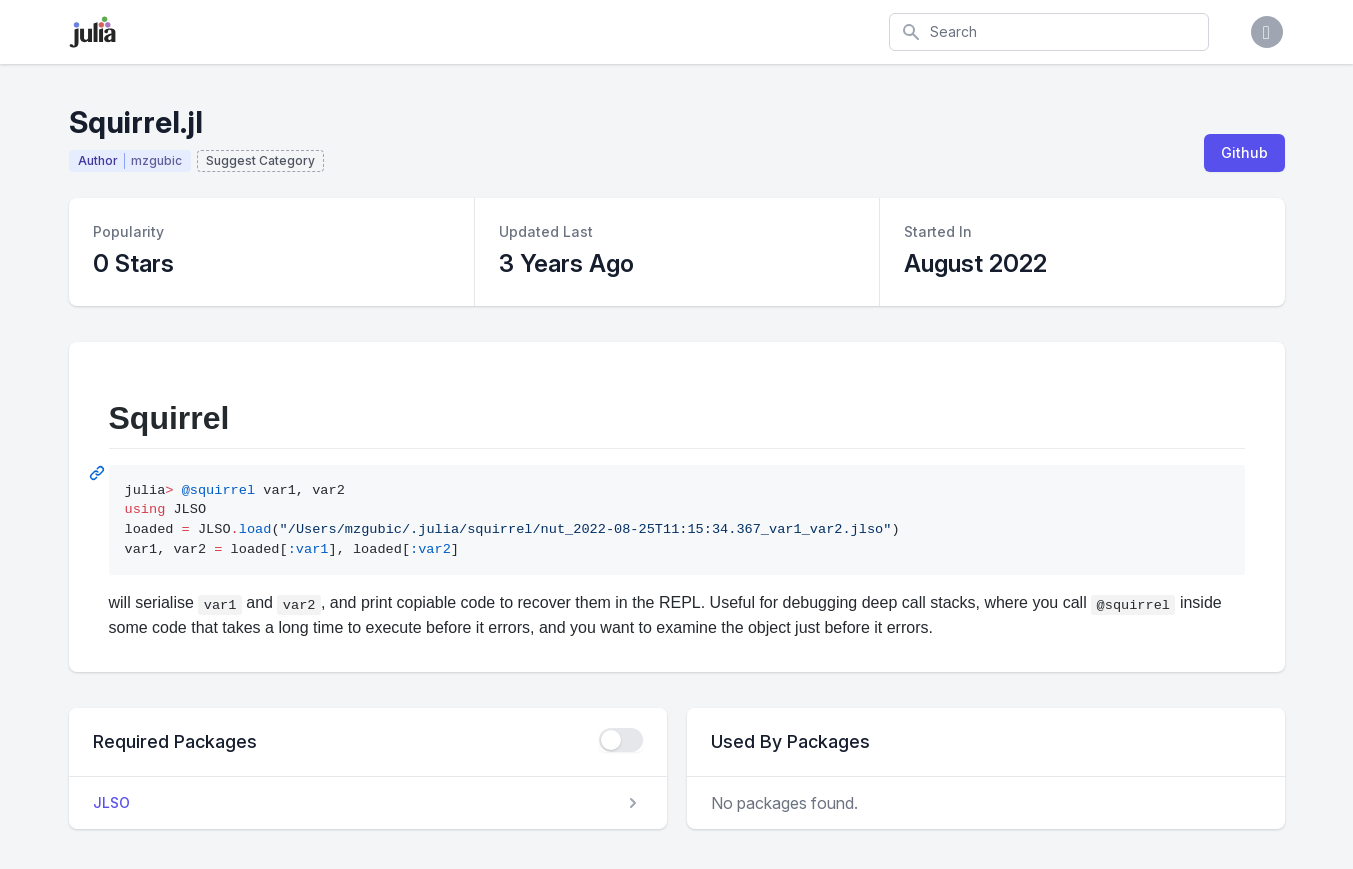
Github (1244, 152)
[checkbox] (621, 740)
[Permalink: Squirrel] (99, 473)
